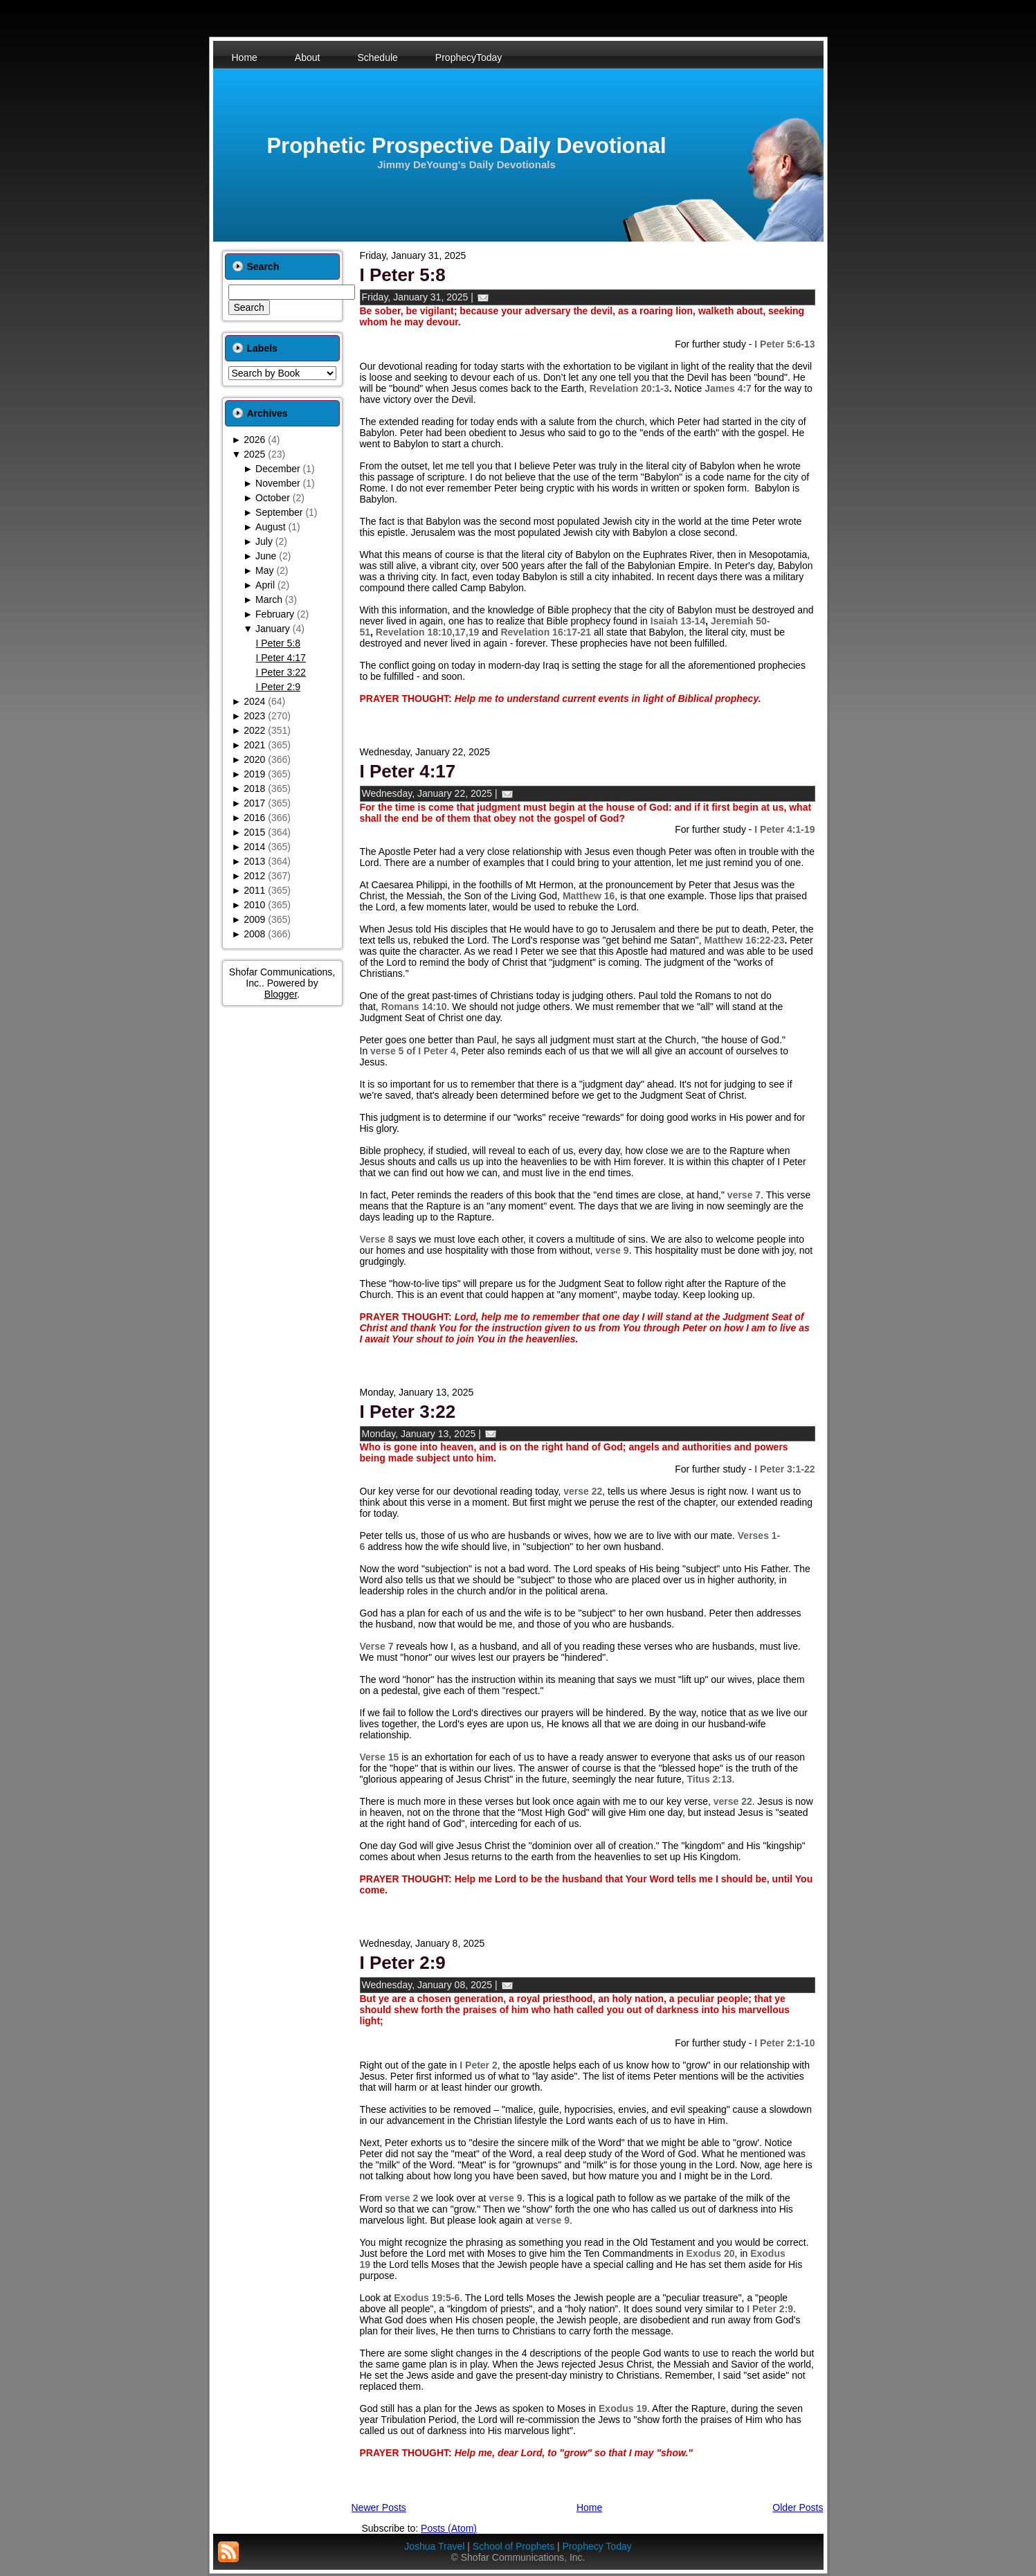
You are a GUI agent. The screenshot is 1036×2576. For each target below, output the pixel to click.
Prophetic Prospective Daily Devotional (466, 146)
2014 (254, 846)
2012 (254, 875)
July (264, 541)
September (278, 512)
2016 (254, 817)
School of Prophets (513, 2546)
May (264, 570)
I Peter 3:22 (280, 672)
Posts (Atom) (449, 2528)
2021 (254, 744)
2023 (254, 715)
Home (589, 2507)
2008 (254, 933)
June (265, 555)
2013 (254, 861)
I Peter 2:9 (277, 686)
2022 (254, 730)
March (268, 599)
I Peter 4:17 (280, 657)
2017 (254, 803)
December (277, 468)
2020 (254, 759)
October (272, 497)
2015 (254, 832)
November (277, 483)
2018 (254, 788)
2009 (254, 919)
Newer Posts (379, 2507)
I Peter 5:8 (277, 643)
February (274, 614)
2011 (254, 890)
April (265, 585)
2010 (254, 904)
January (272, 628)
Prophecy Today (597, 2546)
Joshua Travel (434, 2546)
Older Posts (797, 2507)
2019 (254, 774)
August (270, 526)
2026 (254, 439)
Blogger (280, 994)
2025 (254, 454)
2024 (254, 701)
